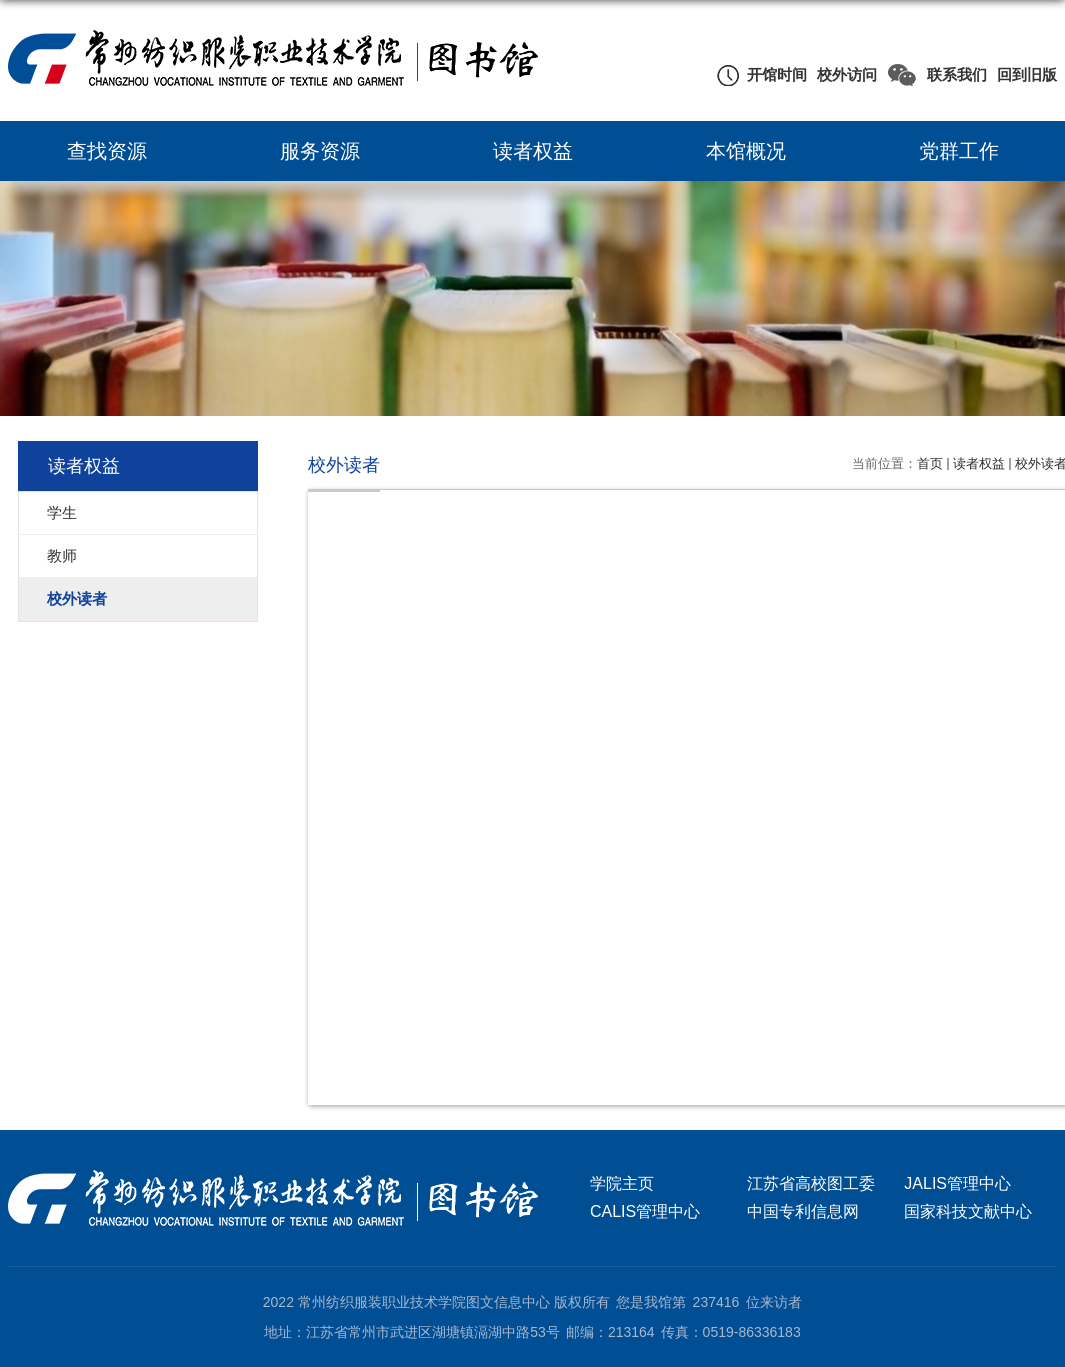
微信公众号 (902, 75)
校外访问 (847, 74)
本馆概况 (746, 151)
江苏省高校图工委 (811, 1183)
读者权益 (533, 151)
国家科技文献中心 (968, 1211)
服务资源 (320, 151)
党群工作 (959, 151)
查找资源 (107, 151)
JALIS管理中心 (957, 1183)
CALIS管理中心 (645, 1211)
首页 (930, 463)
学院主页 (622, 1183)
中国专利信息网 (803, 1211)
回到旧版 (1027, 74)
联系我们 (957, 74)
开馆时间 (777, 74)
